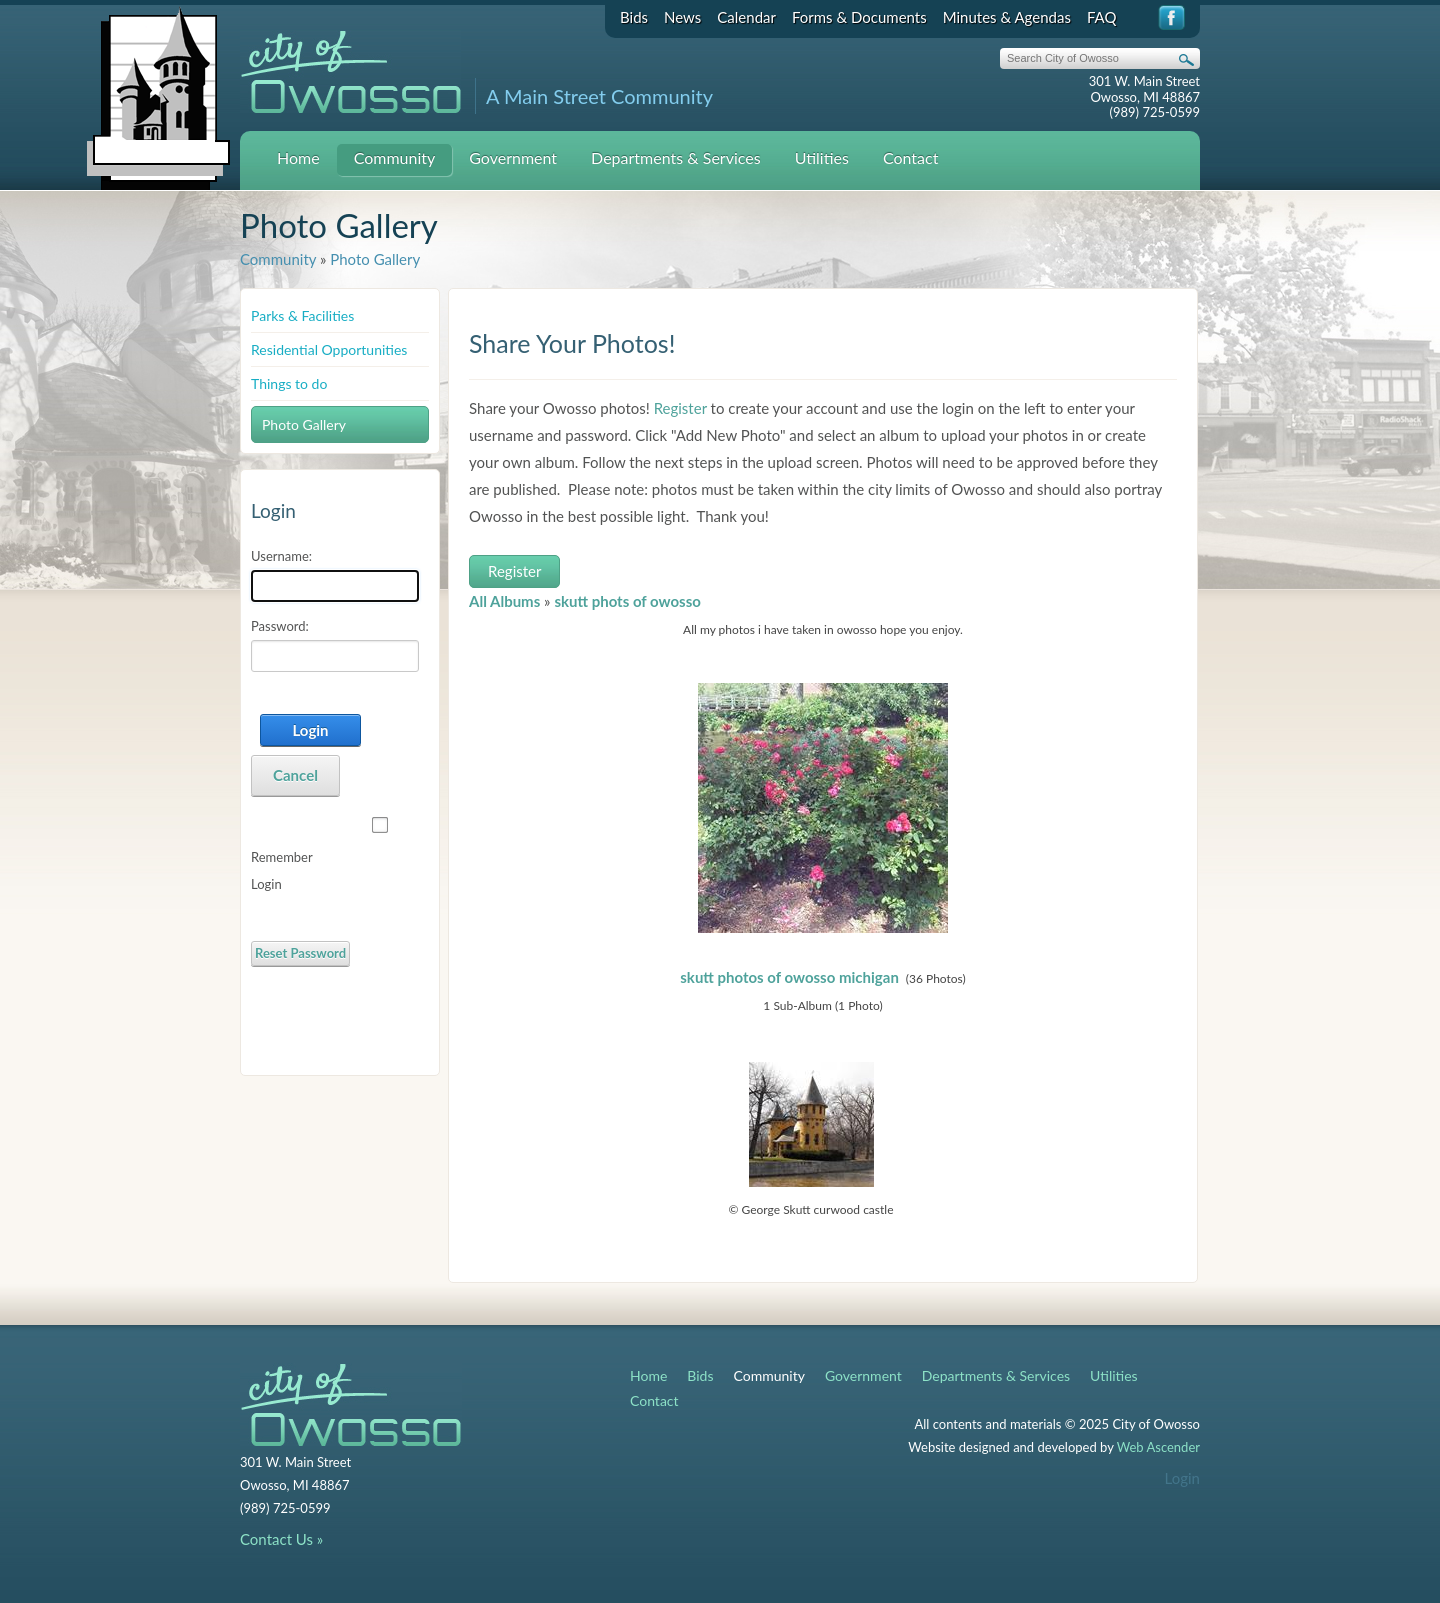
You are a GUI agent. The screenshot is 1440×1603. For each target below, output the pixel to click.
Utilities (822, 157)
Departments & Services (676, 157)
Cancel (295, 775)
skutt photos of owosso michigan (789, 977)
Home (298, 157)
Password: (280, 626)
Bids (634, 17)
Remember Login (281, 870)
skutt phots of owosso (627, 601)
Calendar (746, 17)
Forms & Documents (859, 17)
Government (513, 157)
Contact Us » (281, 1539)
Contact (910, 157)
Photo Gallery (375, 259)
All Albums (504, 601)
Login (310, 730)
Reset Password (300, 953)
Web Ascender (1158, 1447)
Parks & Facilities (302, 315)
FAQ (1102, 17)
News (682, 17)
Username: (281, 556)
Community (395, 157)
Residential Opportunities (329, 349)
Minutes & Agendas (1007, 17)
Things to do (289, 383)
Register (680, 408)
